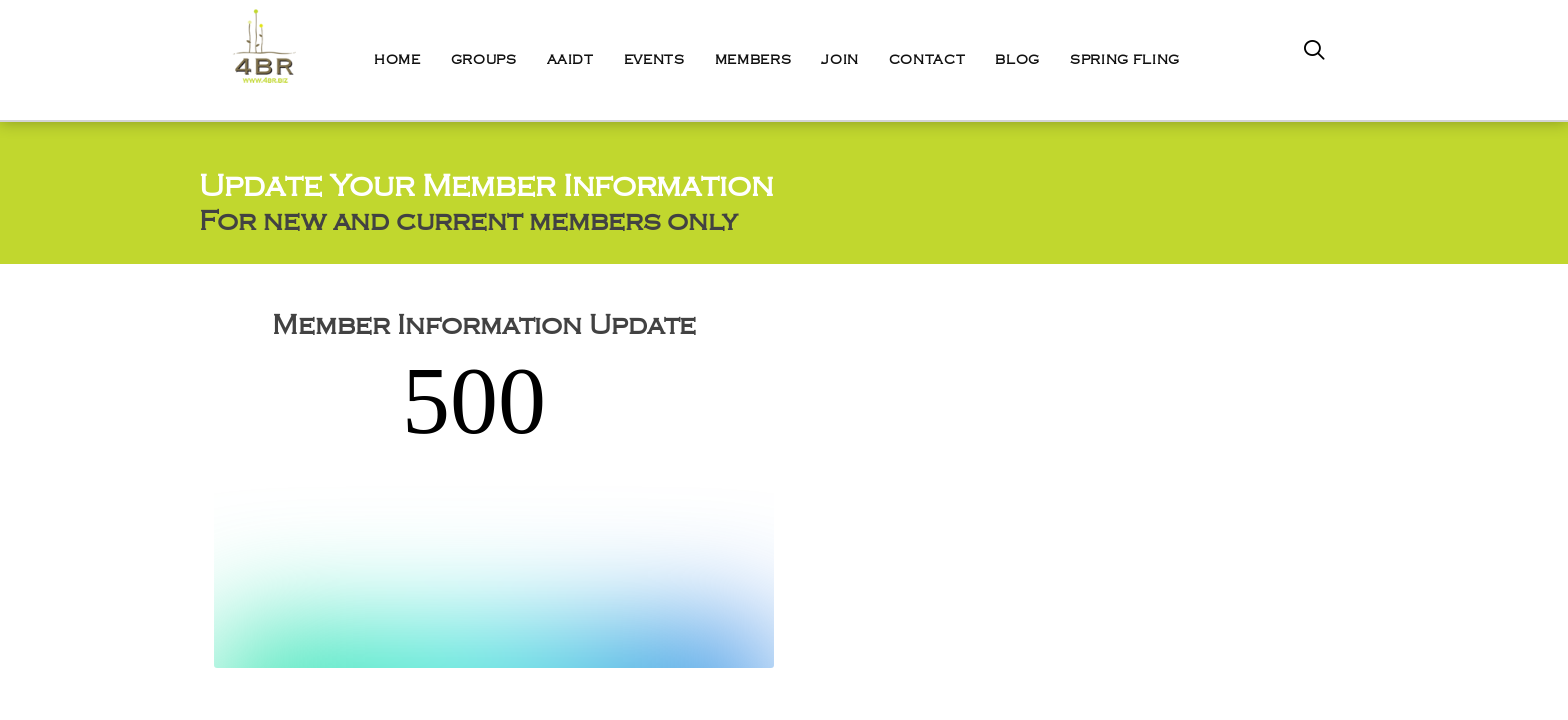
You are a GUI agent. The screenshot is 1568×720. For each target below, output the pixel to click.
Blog (1017, 60)
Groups (484, 60)
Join (840, 60)
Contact (927, 60)
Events (654, 60)
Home (397, 60)
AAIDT (570, 60)
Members (753, 60)
